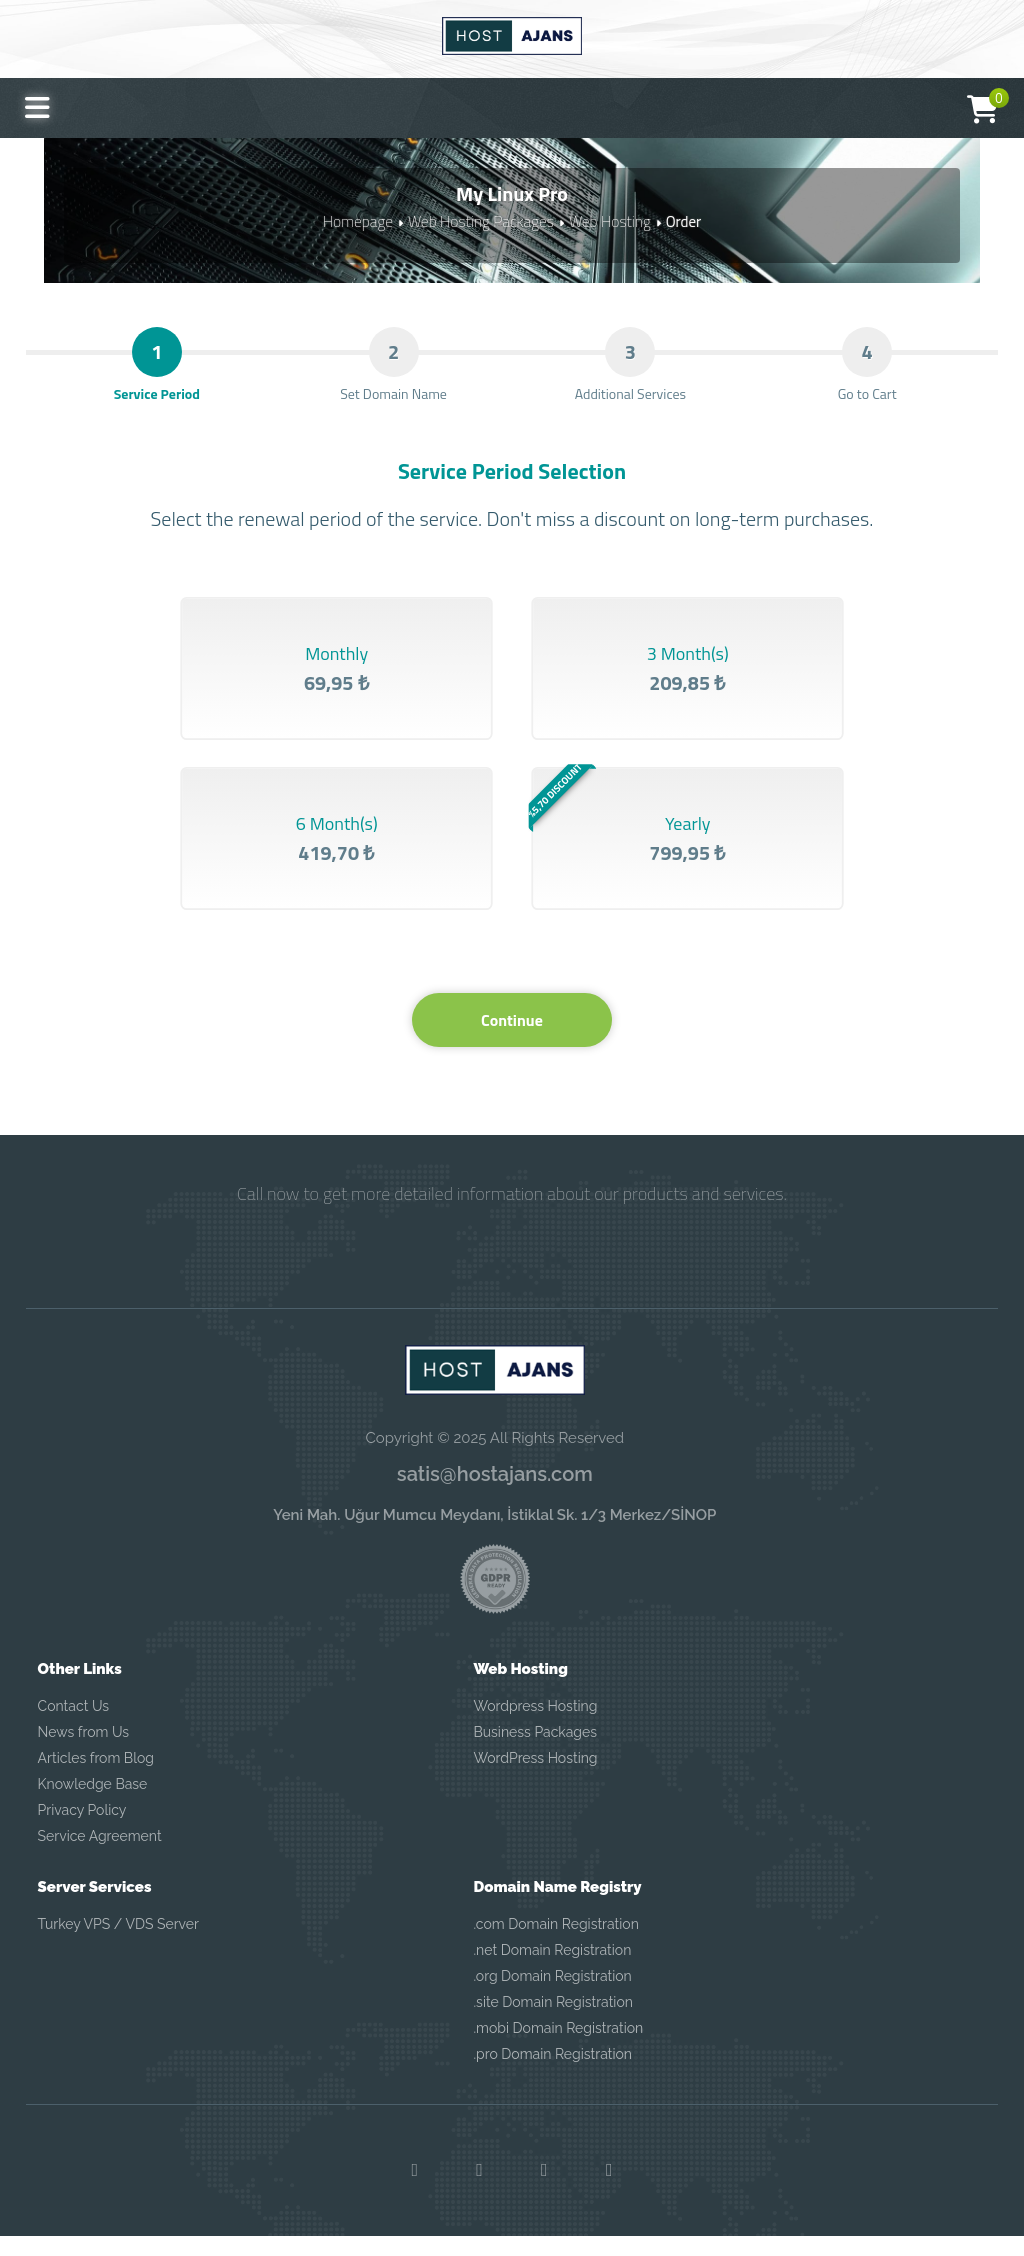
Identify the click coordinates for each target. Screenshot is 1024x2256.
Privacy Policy (82, 1829)
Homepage (361, 220)
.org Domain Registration (552, 1995)
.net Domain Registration (552, 1969)
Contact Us (73, 1725)
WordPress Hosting (535, 1777)
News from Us (83, 1751)
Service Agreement (100, 1855)
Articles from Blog (96, 1777)
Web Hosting (606, 220)
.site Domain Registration (552, 2021)
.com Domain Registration (555, 1943)
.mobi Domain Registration (558, 2047)
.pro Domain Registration (552, 2073)
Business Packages (535, 1751)
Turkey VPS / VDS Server (118, 1943)
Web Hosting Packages (481, 220)
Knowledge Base (93, 1803)
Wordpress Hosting (535, 1725)
